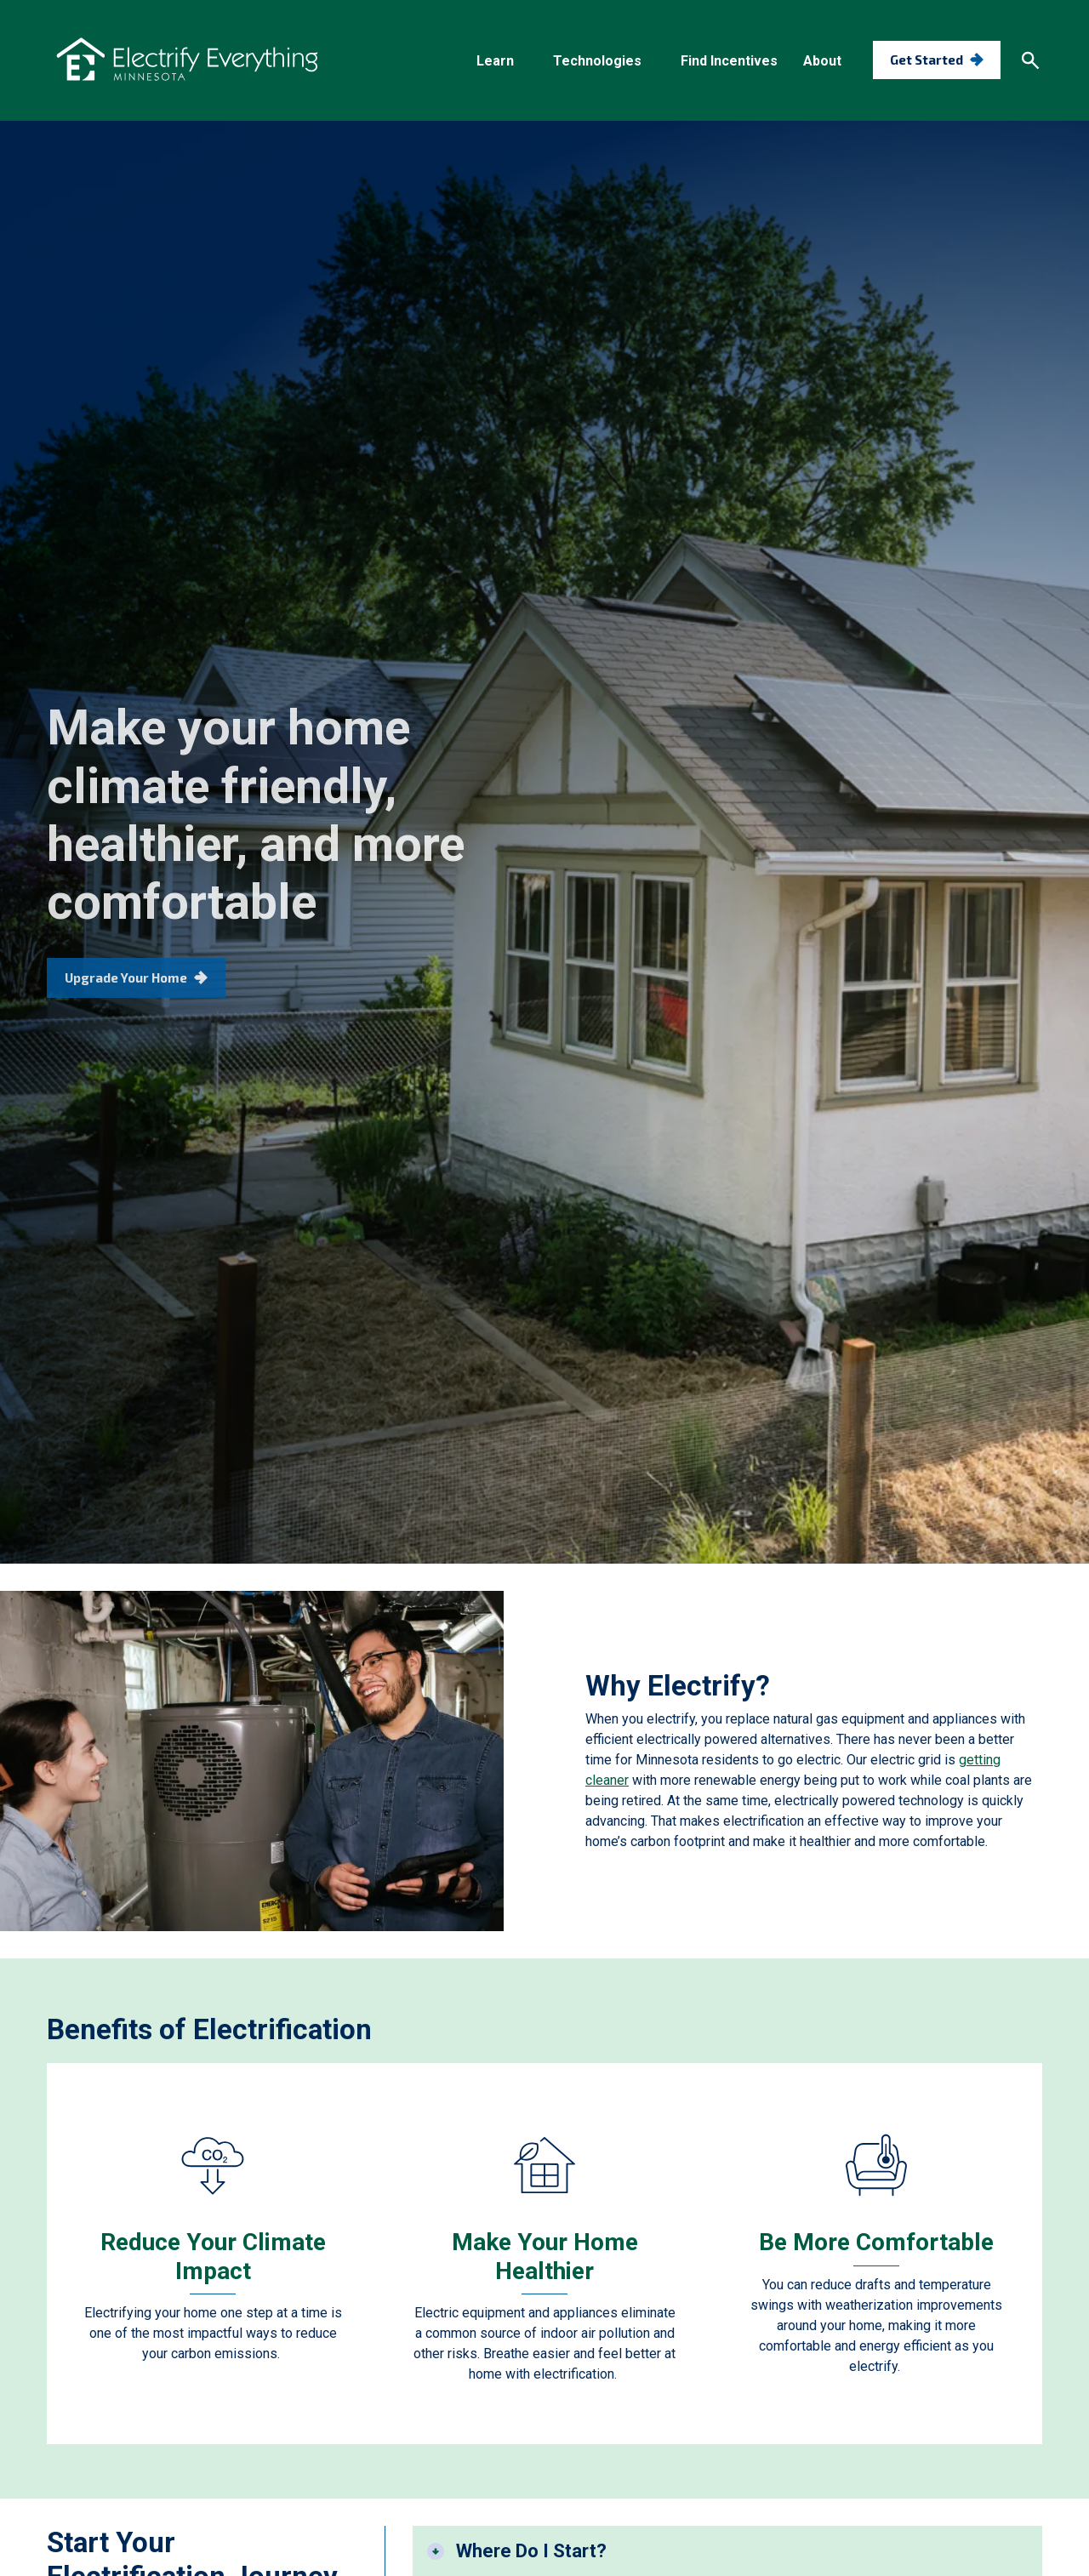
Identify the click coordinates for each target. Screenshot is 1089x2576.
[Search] (1030, 60)
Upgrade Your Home (126, 1004)
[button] (502, 61)
